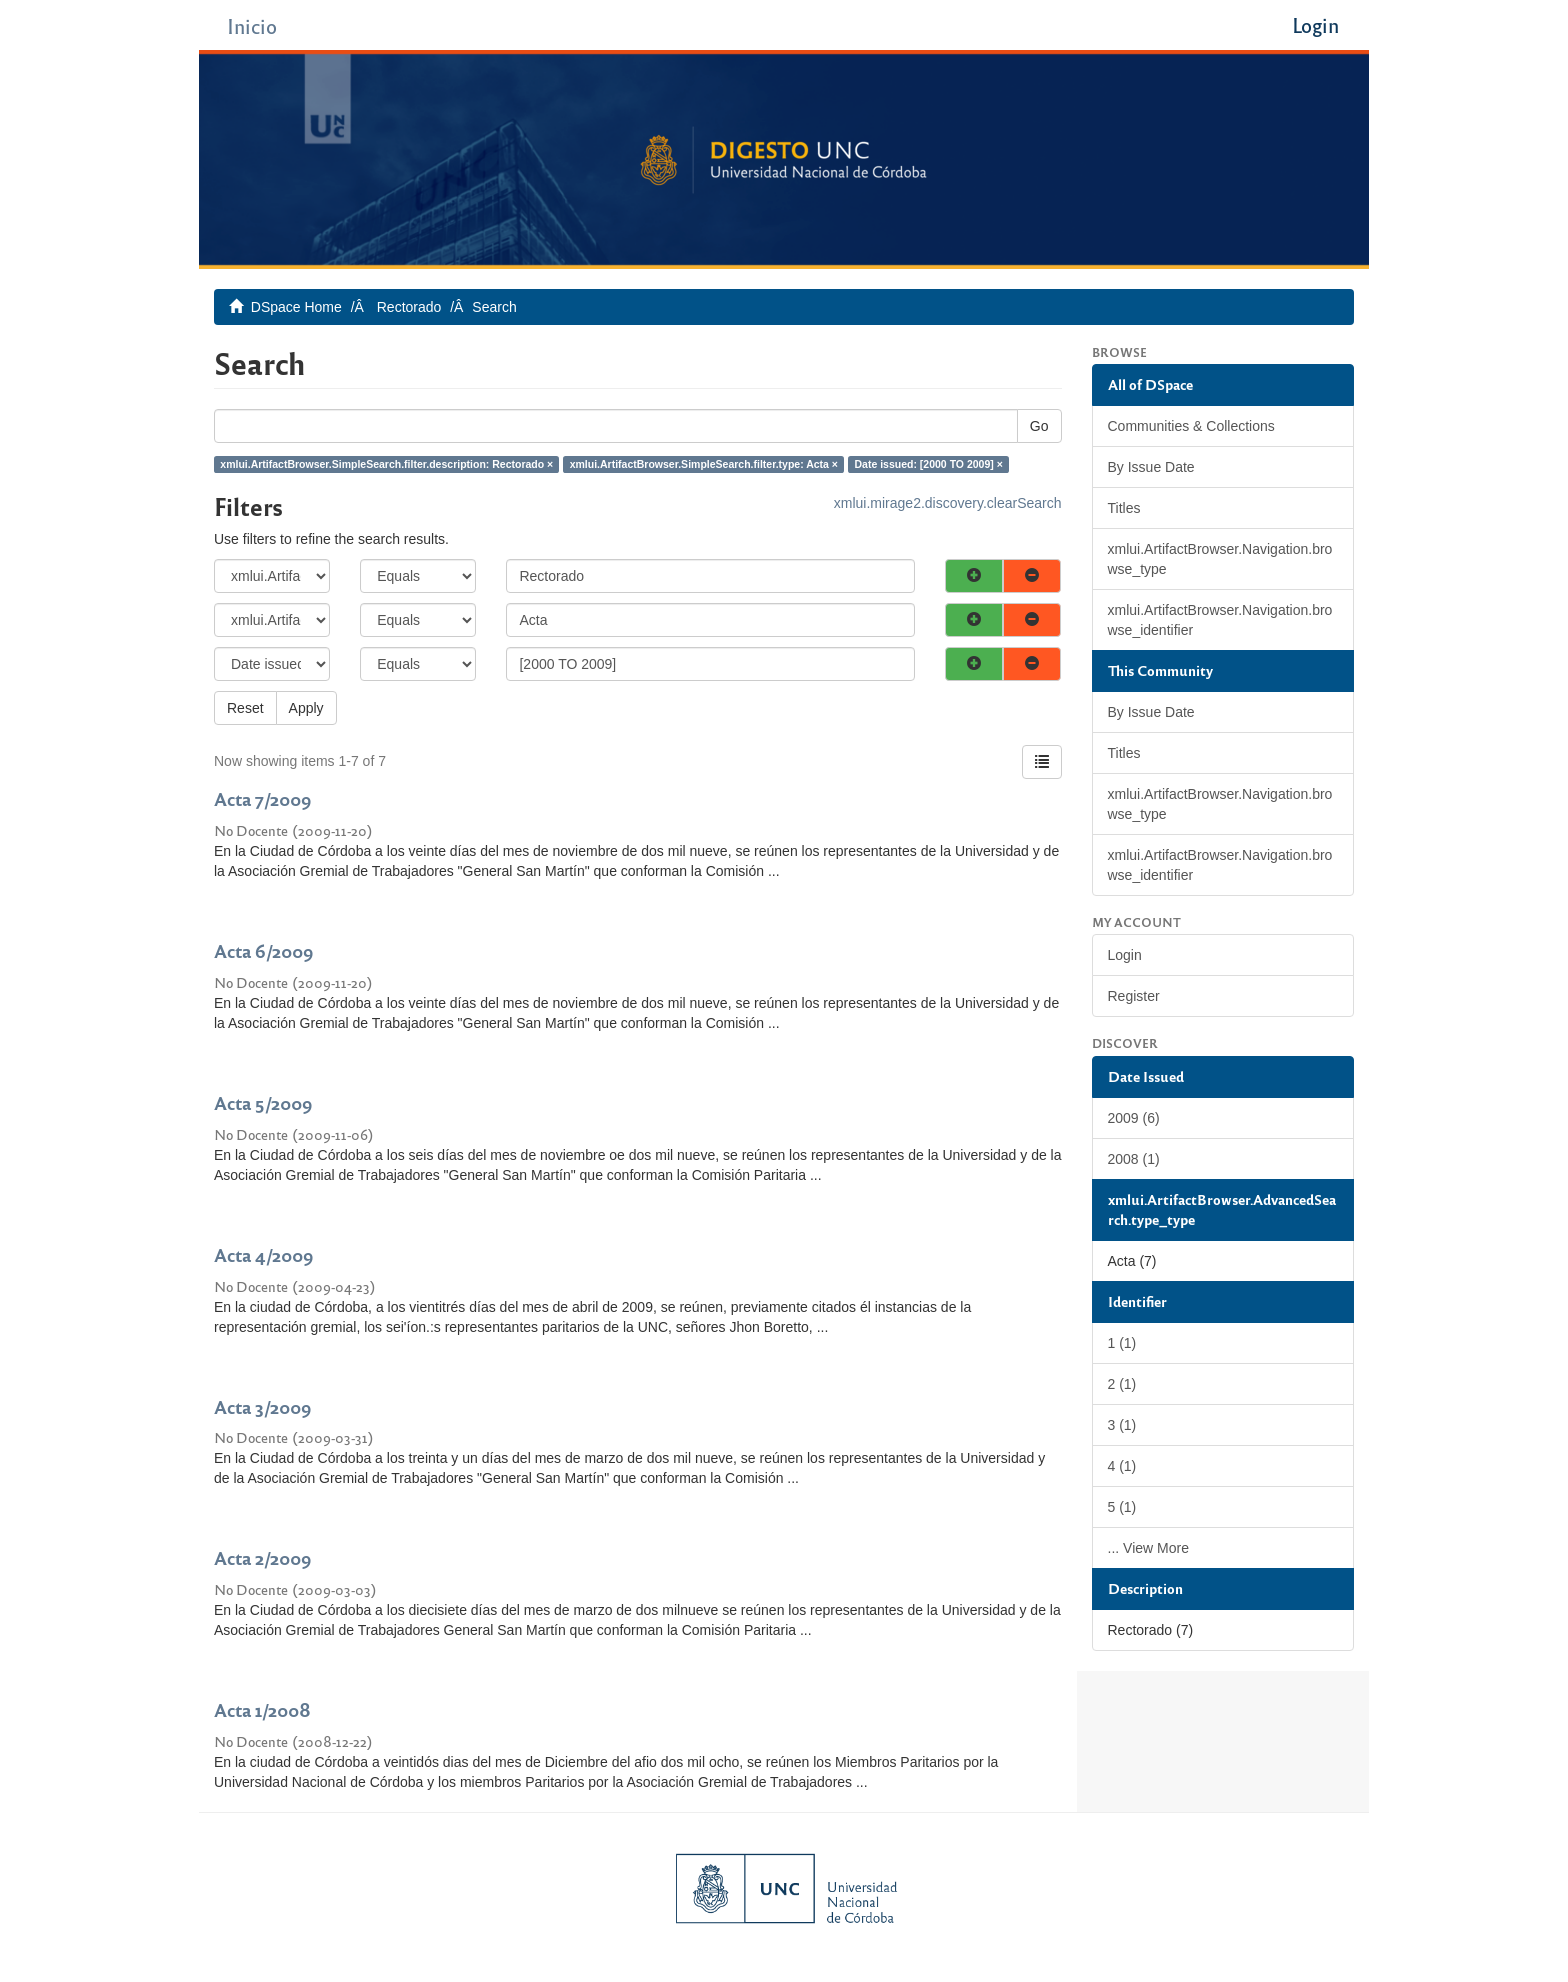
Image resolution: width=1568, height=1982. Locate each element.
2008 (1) (1134, 1159)
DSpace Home (296, 307)
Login (1125, 955)
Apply (306, 708)
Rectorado (409, 307)
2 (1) (1122, 1384)
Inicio (252, 25)
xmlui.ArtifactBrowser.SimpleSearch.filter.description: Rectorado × (386, 464)
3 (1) (1122, 1425)
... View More (1148, 1548)
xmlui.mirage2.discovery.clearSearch (948, 503)
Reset (245, 708)
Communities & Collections (1191, 426)
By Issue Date (1151, 467)
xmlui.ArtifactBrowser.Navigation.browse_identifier (1220, 620)
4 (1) (1122, 1466)
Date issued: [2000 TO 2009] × (929, 464)
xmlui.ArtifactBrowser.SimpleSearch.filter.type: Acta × (704, 464)
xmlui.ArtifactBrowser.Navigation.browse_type (1220, 559)
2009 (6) (1134, 1118)
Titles (1124, 508)
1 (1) (1122, 1343)
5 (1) (1122, 1507)
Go (1039, 426)
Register (1134, 996)
